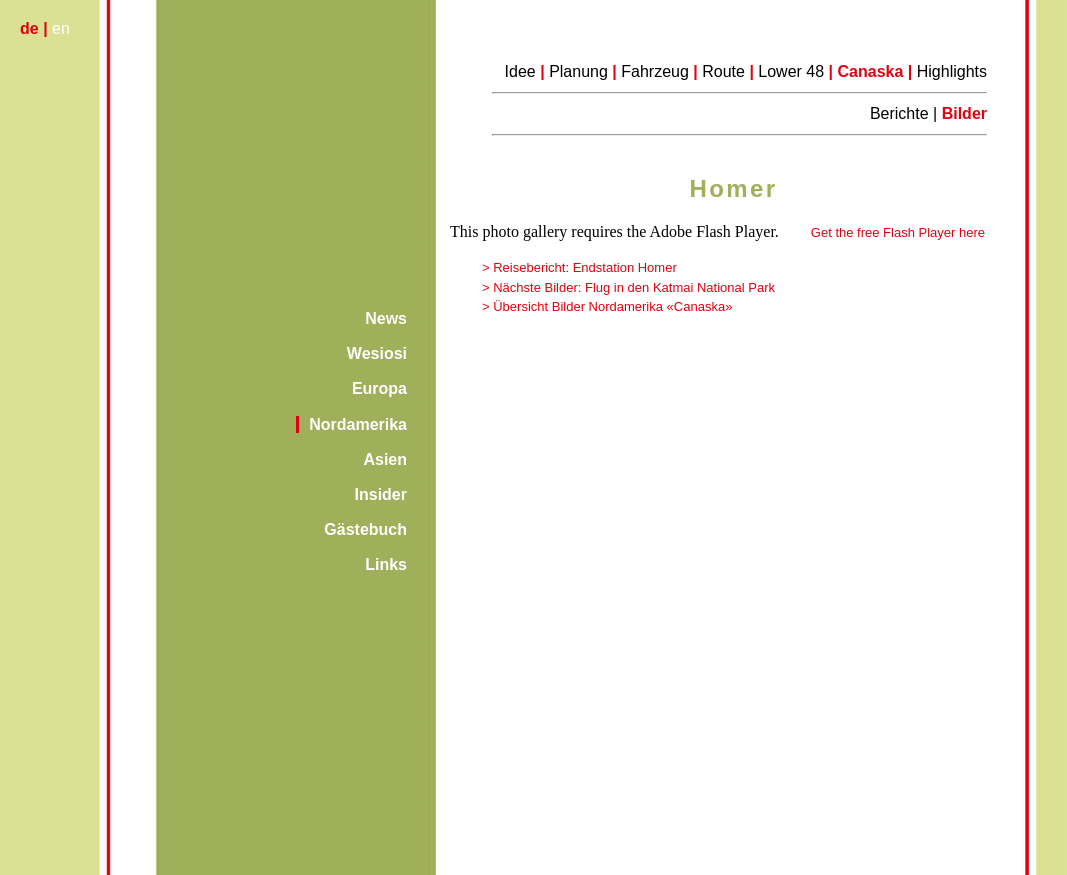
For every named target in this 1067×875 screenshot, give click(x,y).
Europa (379, 388)
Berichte (901, 113)
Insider (381, 494)
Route (723, 71)
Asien (385, 459)
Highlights (952, 71)
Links (386, 564)
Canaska (871, 71)
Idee (520, 71)
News (386, 318)
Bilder (964, 113)
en (61, 28)
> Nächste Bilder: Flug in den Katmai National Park (628, 287)
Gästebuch (365, 529)
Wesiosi (377, 353)
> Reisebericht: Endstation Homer (579, 267)
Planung (578, 71)
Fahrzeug (655, 71)
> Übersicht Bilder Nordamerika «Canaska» (607, 306)
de (29, 28)
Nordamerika (358, 424)
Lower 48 (793, 71)
